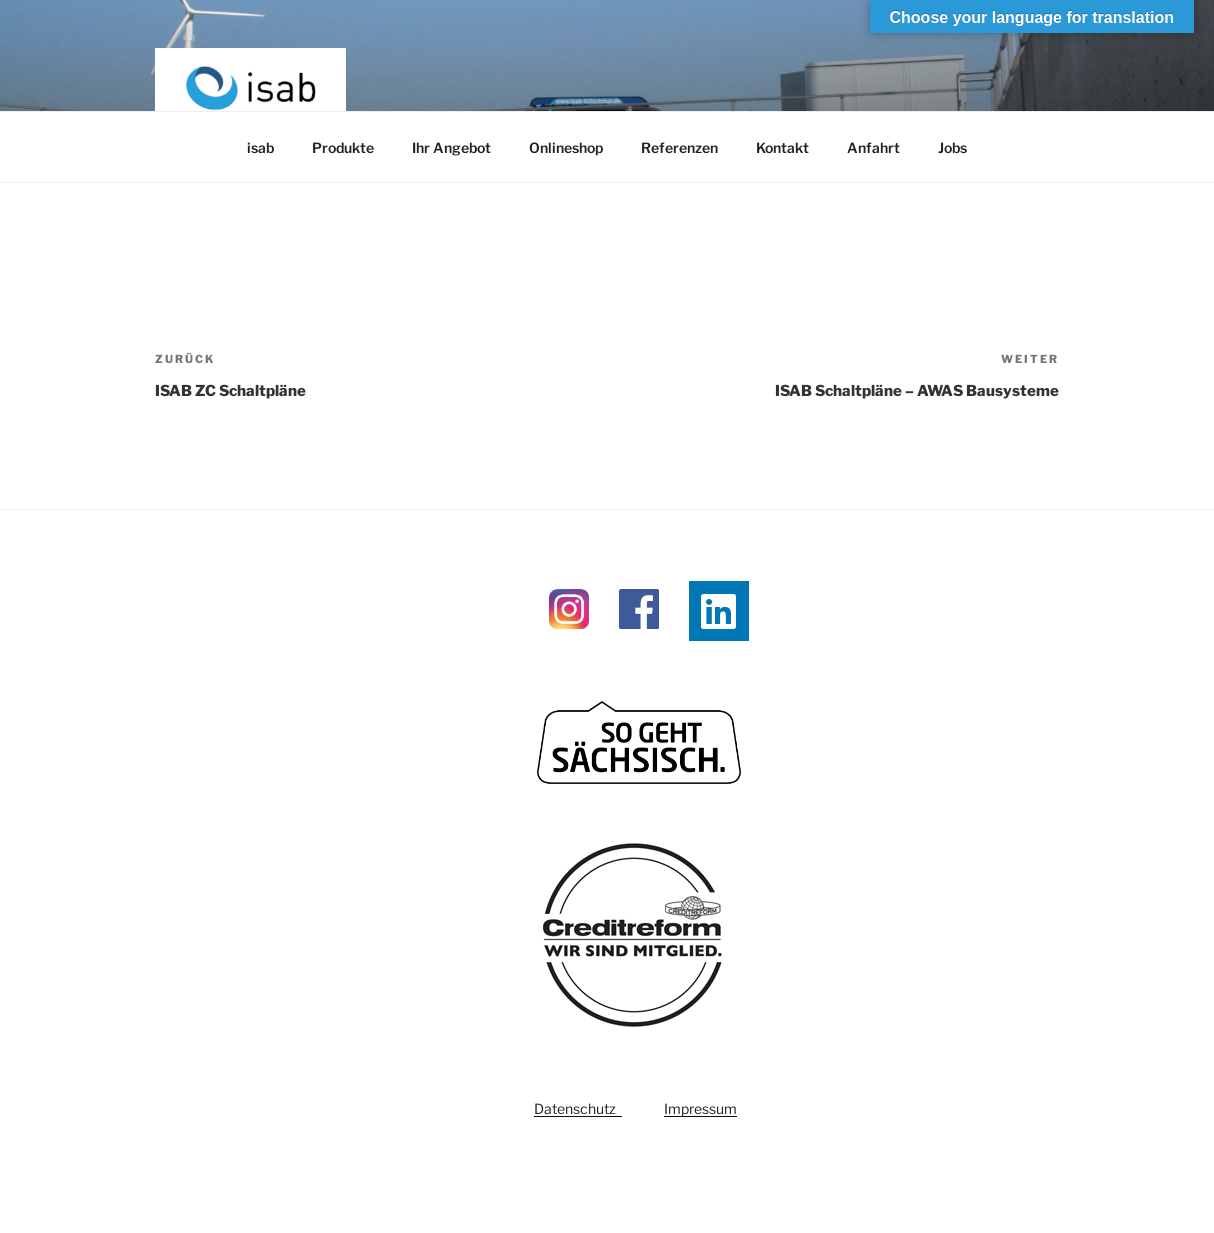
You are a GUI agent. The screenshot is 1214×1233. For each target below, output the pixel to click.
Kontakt (782, 147)
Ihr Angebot (451, 147)
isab (260, 147)
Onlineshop (566, 147)
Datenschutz (578, 1108)
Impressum (700, 1108)
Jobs (952, 147)
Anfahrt (873, 147)
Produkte (343, 147)
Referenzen (679, 147)
